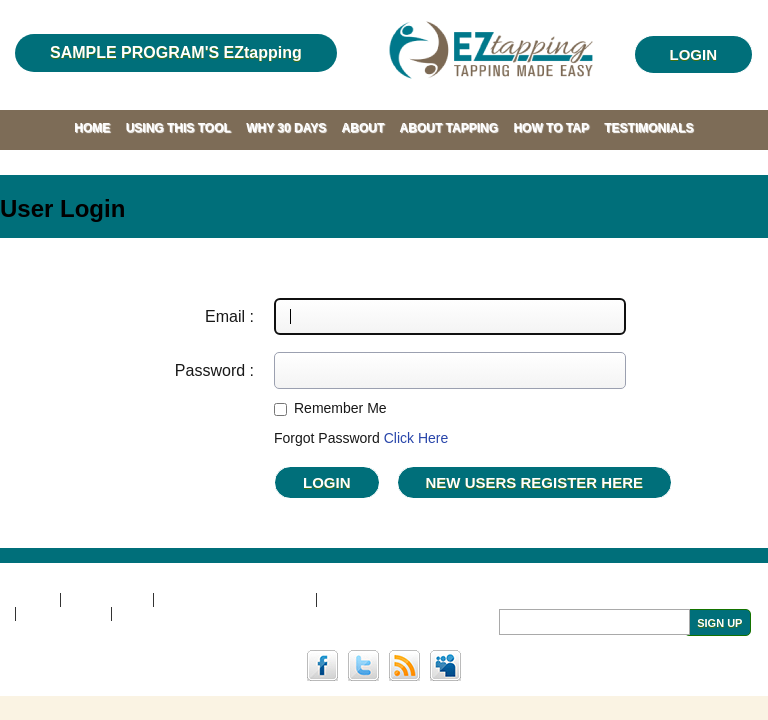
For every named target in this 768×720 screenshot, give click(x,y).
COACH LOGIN (163, 614)
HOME (92, 128)
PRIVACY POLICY (375, 600)
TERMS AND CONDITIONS (234, 600)
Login (327, 482)
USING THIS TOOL (178, 128)
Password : (214, 370)
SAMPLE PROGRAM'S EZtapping (176, 52)
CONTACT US (63, 614)
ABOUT (363, 128)
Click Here (416, 438)
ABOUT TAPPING (449, 128)
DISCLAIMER (107, 600)
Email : (229, 316)
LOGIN (694, 54)
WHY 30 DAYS (286, 128)
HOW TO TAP (551, 128)
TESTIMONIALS (648, 128)
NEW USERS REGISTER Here (535, 482)
